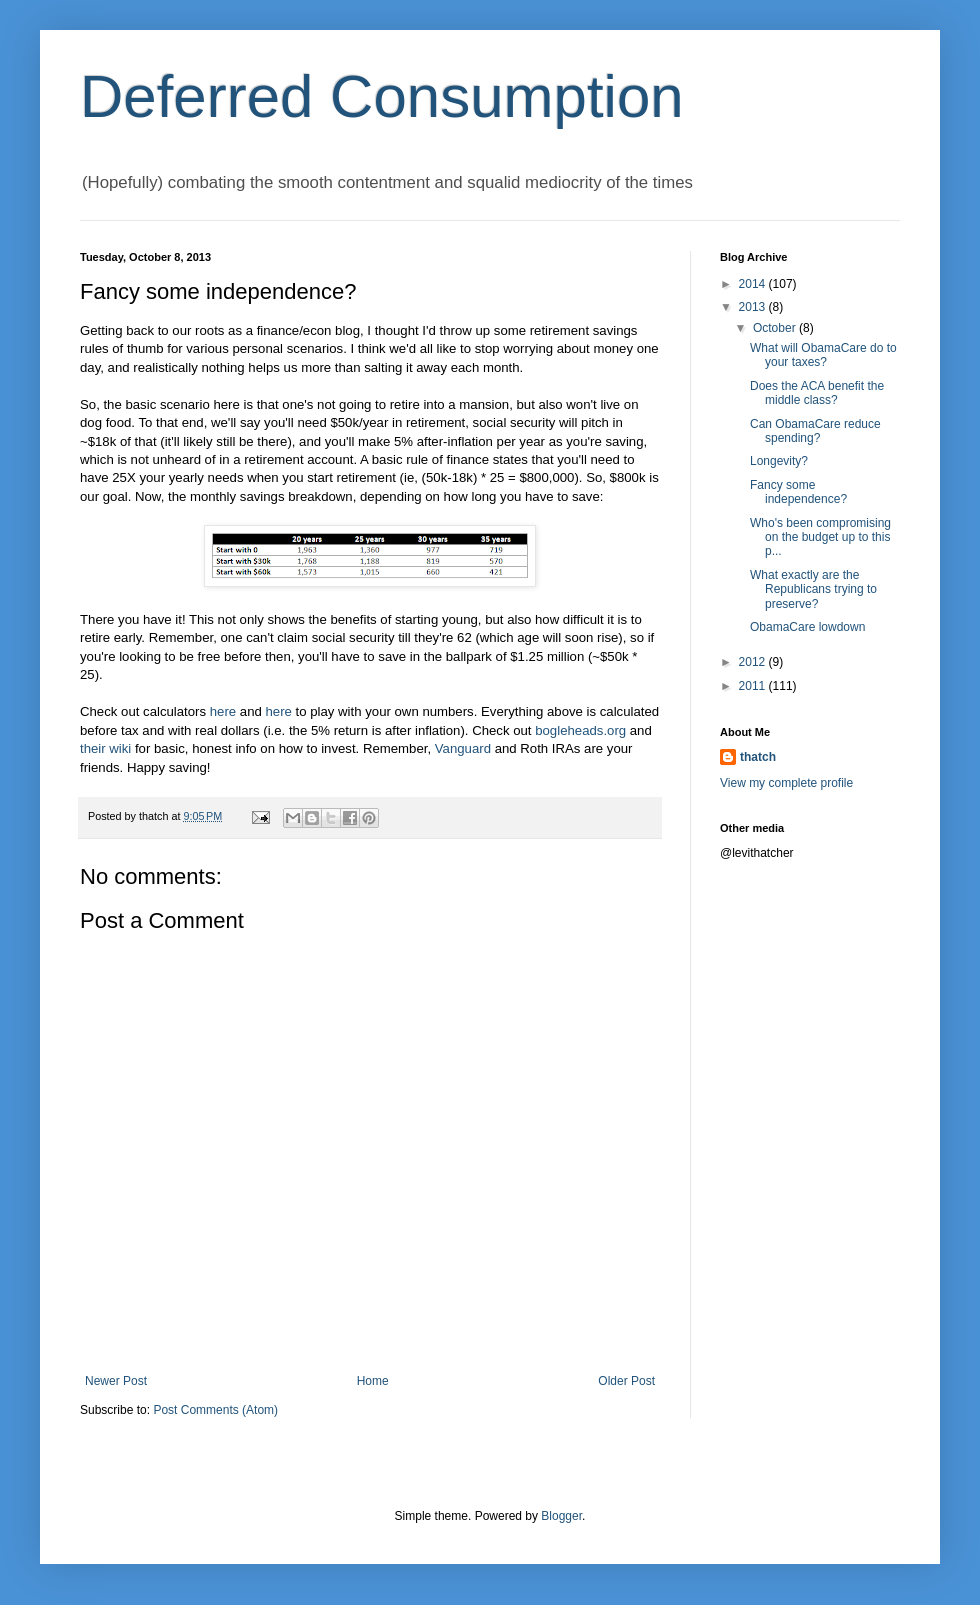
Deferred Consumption (382, 96)
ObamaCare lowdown (807, 627)
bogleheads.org (580, 730)
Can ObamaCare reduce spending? (815, 431)
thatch (758, 757)
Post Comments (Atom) (215, 1410)
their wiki (105, 748)
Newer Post (116, 1381)
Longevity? (779, 461)
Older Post (626, 1381)
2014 (754, 284)
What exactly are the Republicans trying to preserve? (813, 589)
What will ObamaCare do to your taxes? (823, 355)
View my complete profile (786, 783)
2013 (754, 307)
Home (373, 1381)
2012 (754, 662)
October (776, 328)
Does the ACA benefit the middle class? (817, 393)
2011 (754, 686)
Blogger (561, 1516)
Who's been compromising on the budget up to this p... (820, 537)
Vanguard (463, 748)
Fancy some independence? (798, 492)
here (223, 711)
